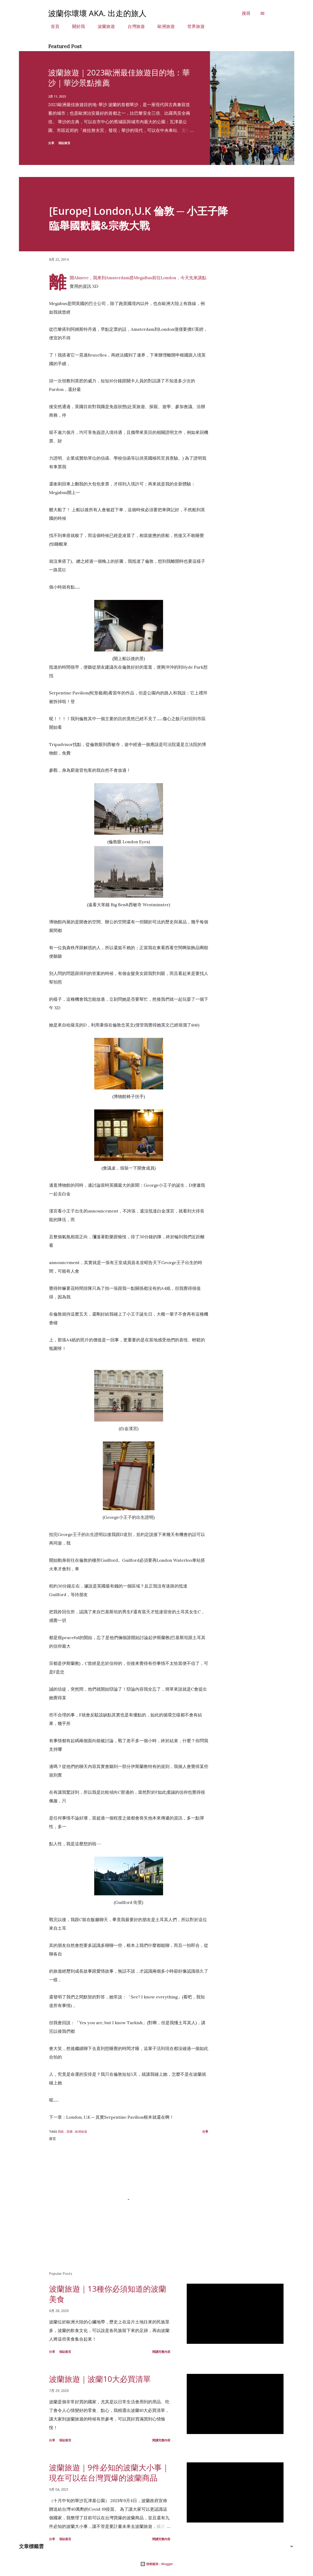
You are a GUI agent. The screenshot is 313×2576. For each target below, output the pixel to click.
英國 (69, 2131)
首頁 (52, 26)
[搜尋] (246, 13)
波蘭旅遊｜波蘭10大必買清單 (100, 2379)
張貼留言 (64, 143)
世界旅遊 (193, 26)
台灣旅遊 (133, 26)
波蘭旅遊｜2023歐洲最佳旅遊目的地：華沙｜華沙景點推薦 (119, 77)
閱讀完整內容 (161, 2352)
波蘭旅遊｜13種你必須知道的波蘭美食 (107, 2293)
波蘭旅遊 (103, 26)
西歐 (61, 2131)
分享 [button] (51, 143)
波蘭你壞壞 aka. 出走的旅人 (97, 13)
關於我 (75, 26)
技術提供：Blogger (156, 2564)
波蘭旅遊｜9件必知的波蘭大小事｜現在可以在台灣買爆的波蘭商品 (109, 2472)
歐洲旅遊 (163, 26)
